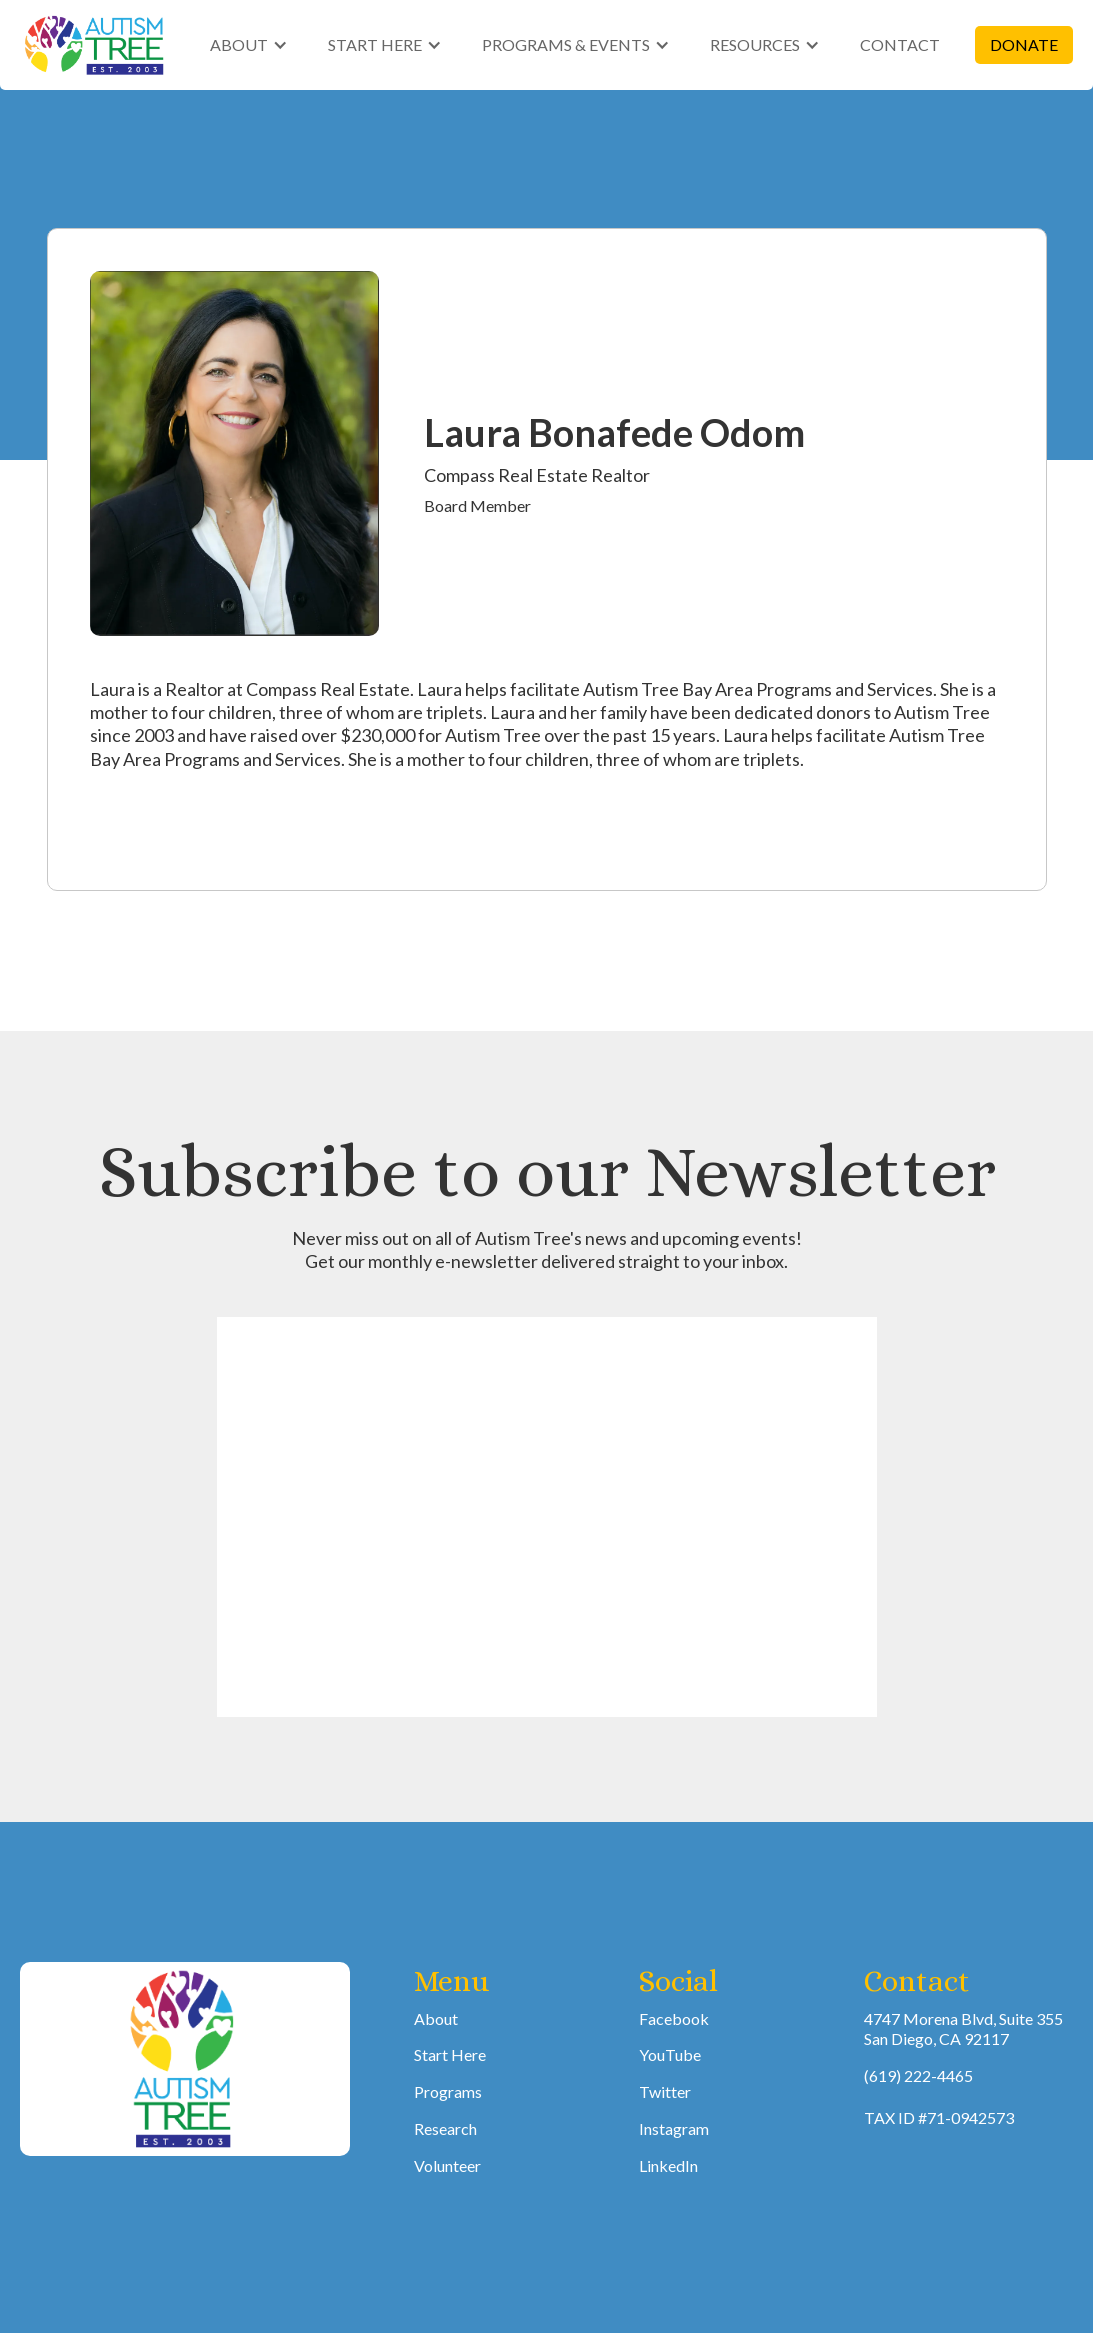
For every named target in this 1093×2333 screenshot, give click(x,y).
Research (445, 2128)
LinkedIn (668, 2165)
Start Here (450, 2054)
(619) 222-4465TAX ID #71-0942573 (939, 2096)
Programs (448, 2091)
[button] (249, 45)
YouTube (670, 2054)
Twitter (665, 2091)
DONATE (1024, 44)
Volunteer (447, 2165)
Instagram (674, 2128)
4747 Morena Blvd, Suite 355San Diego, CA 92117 (963, 2029)
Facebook (674, 2018)
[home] (95, 45)
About (436, 2018)
